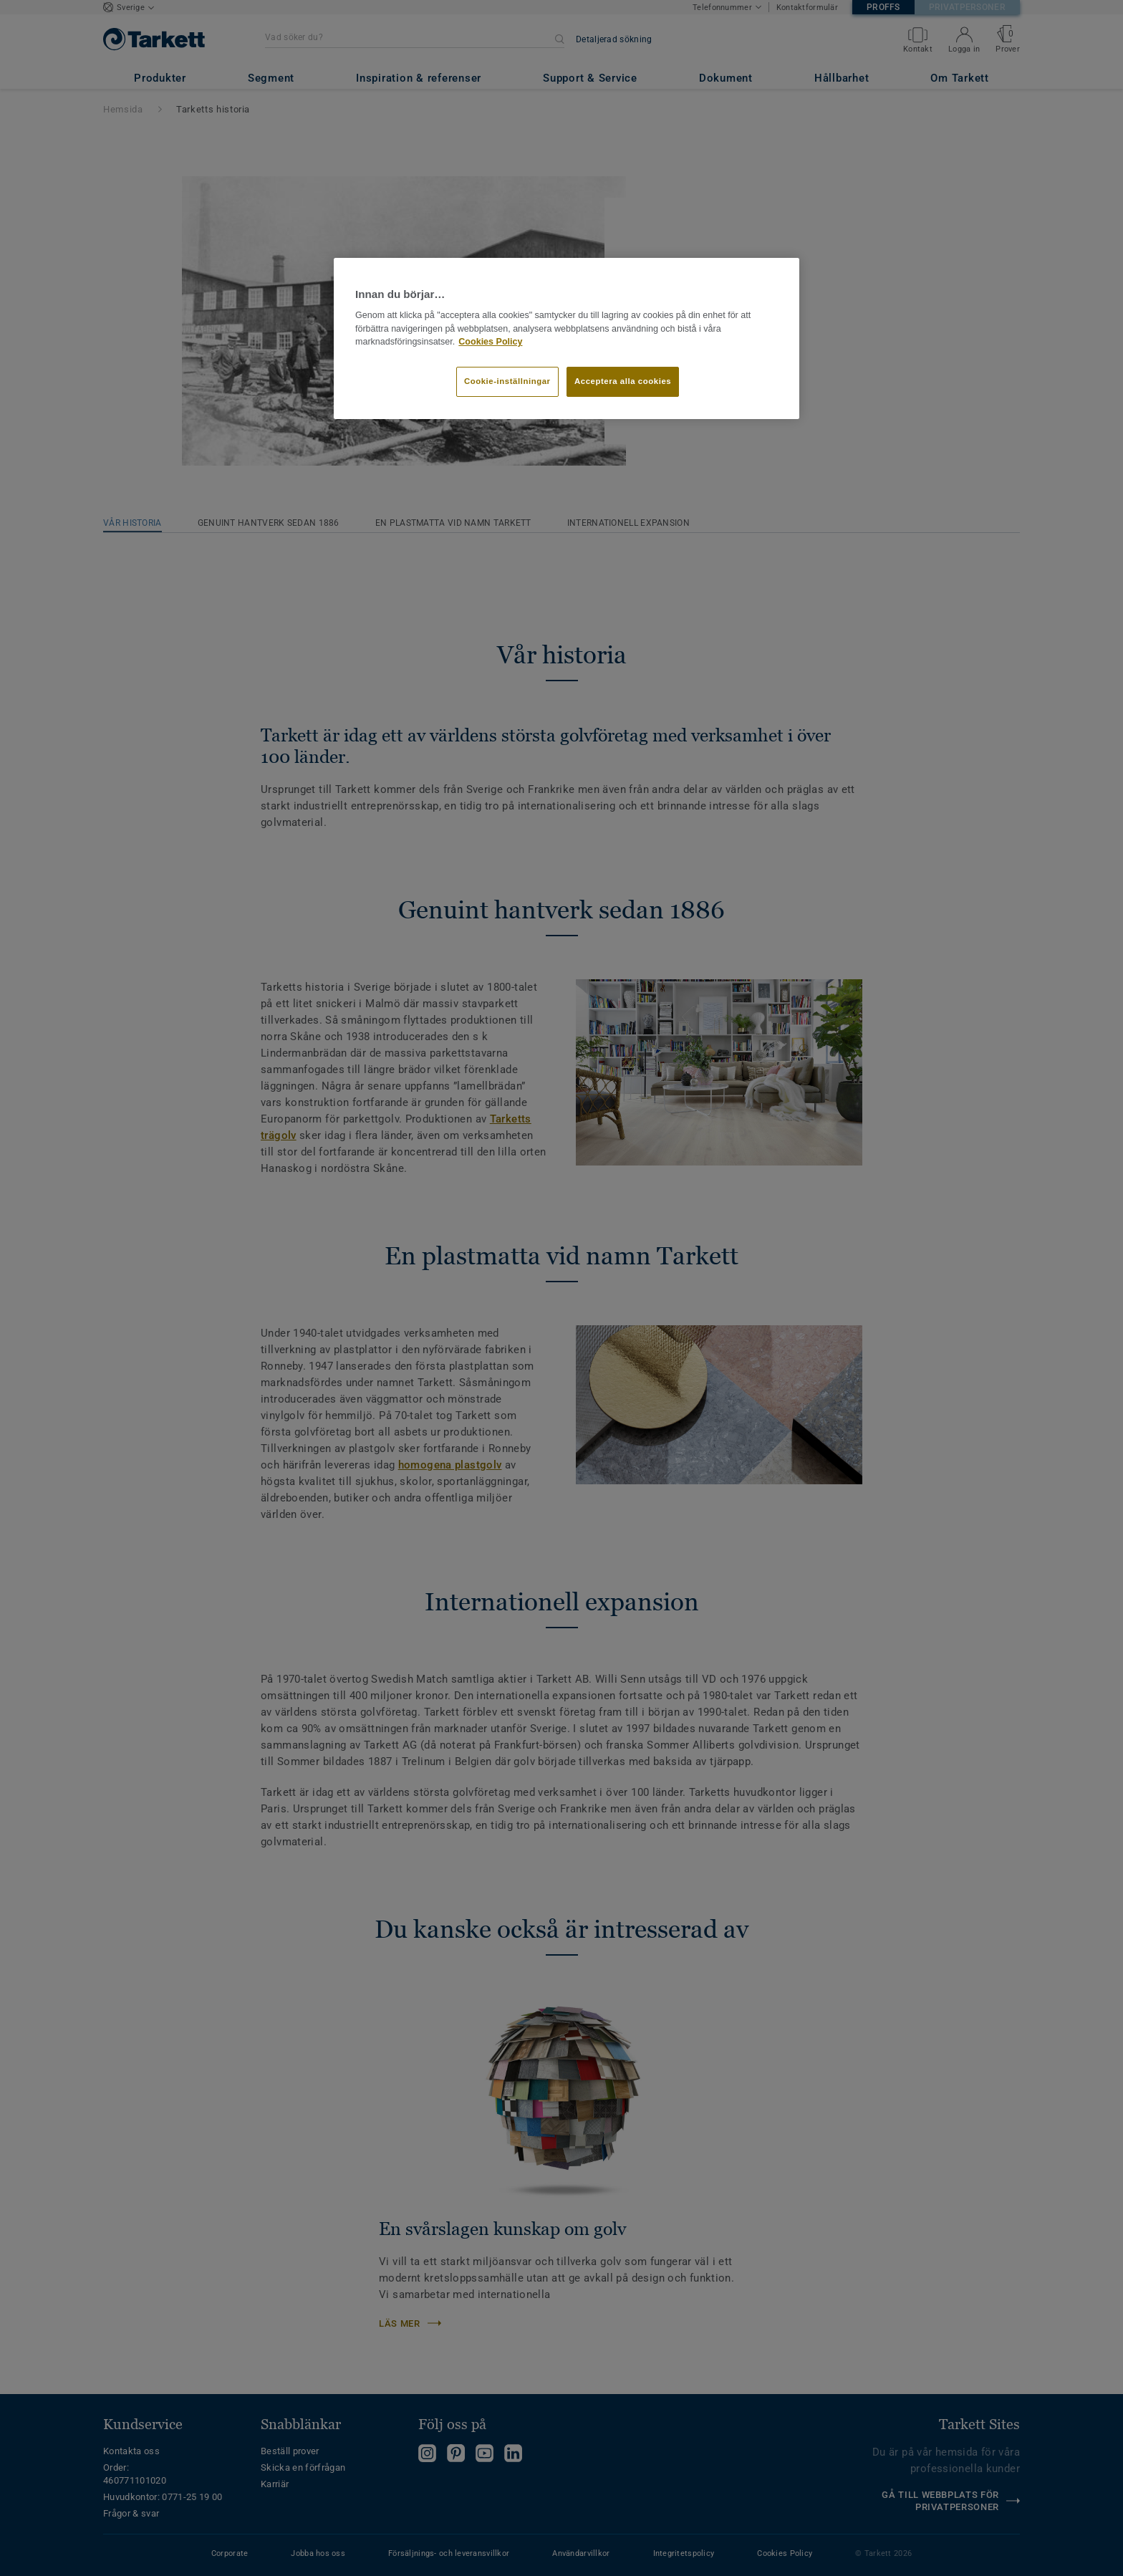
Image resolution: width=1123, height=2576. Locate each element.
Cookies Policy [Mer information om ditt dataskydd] (490, 342)
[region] (566, 339)
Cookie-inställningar (507, 381)
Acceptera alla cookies (622, 381)
